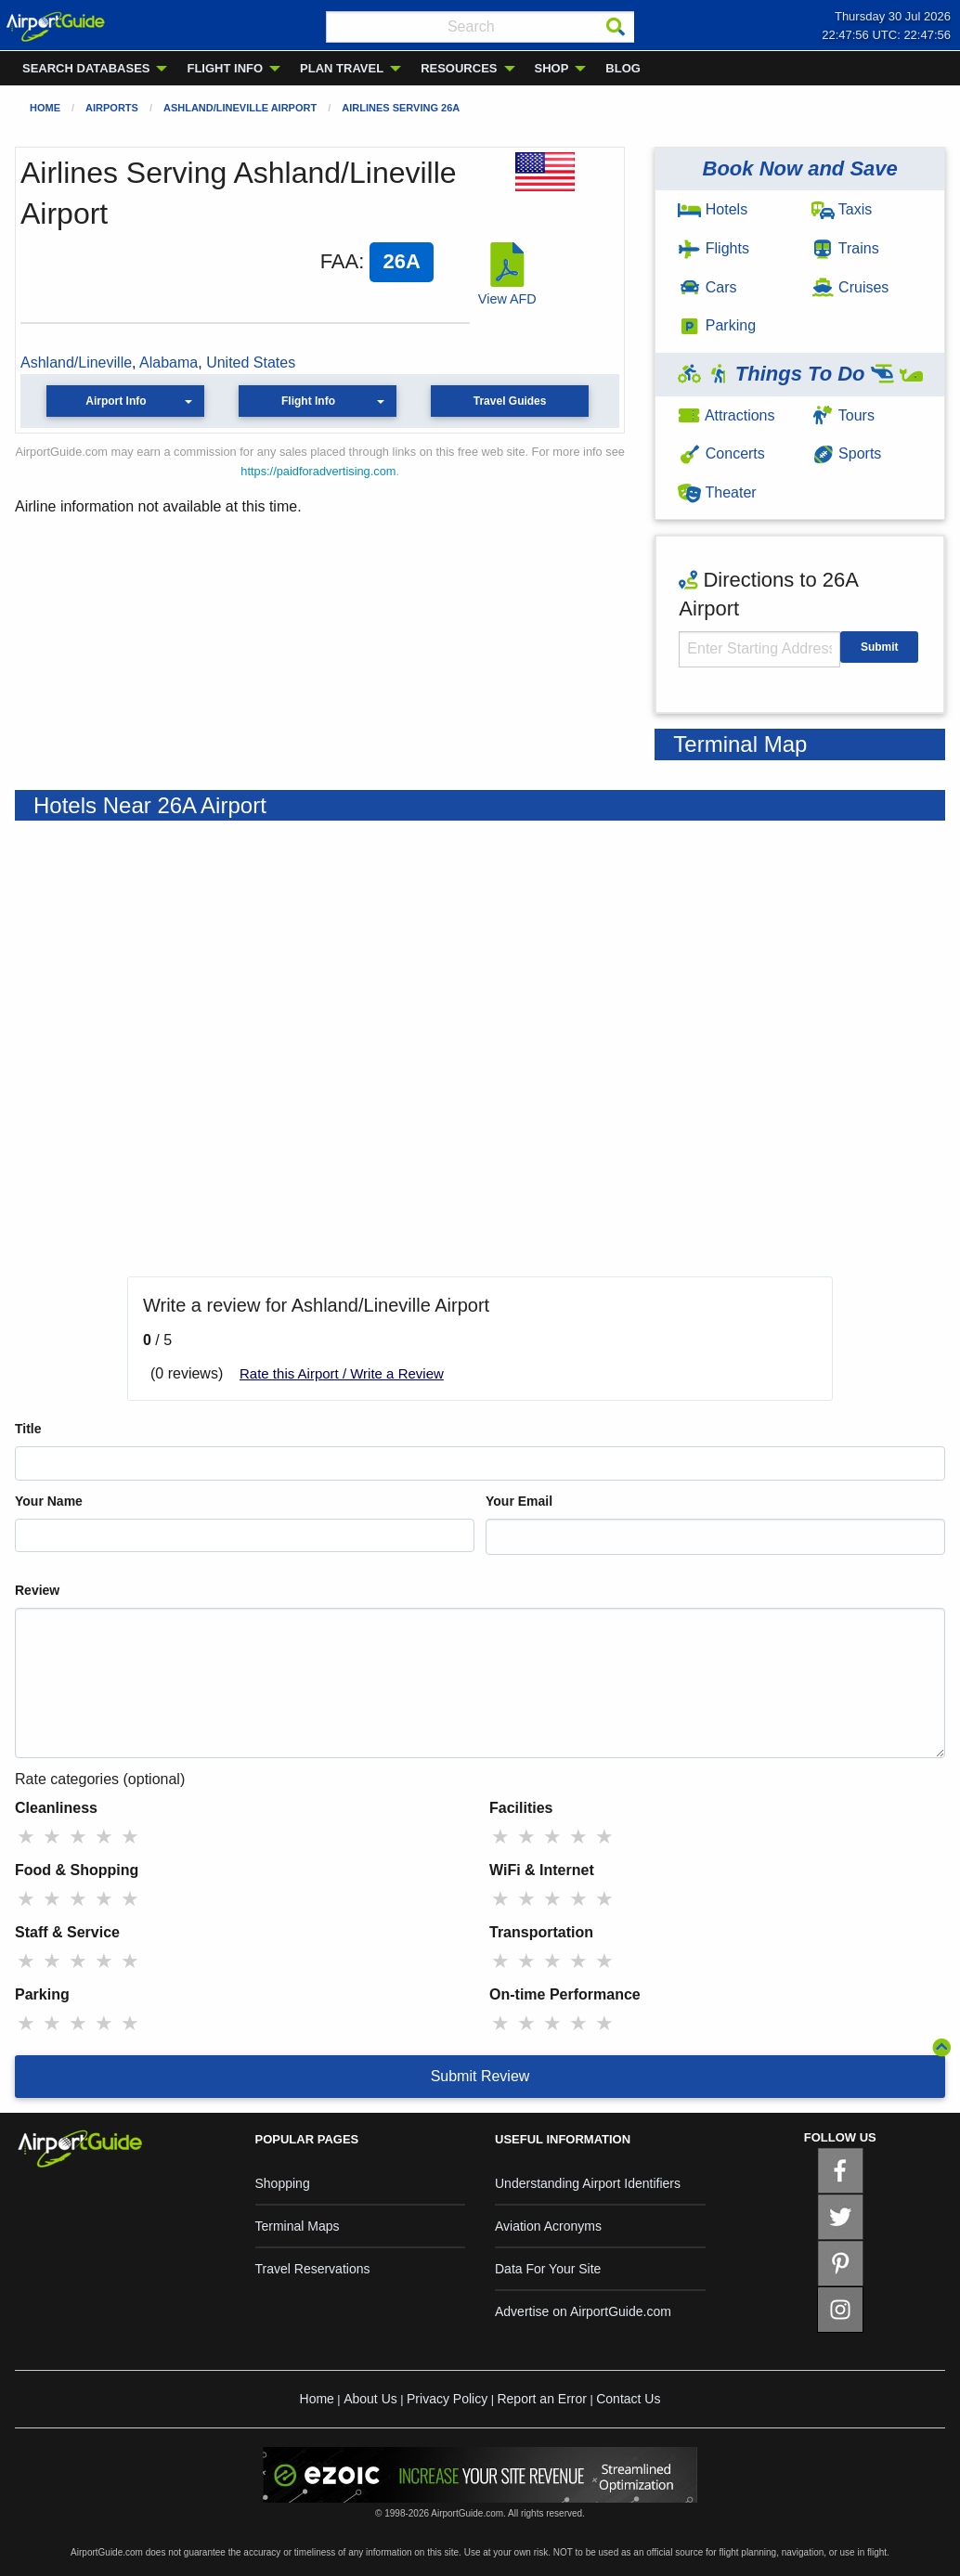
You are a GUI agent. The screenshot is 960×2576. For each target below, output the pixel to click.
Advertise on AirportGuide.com (583, 2311)
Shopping (282, 2183)
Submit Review (480, 2076)
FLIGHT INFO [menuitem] (225, 68)
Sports (846, 453)
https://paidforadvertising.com (318, 471)
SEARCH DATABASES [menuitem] (85, 68)
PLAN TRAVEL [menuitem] (341, 68)
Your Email (519, 1501)
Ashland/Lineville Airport (240, 107)
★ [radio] (26, 1836)
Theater (717, 492)
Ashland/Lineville (76, 362)
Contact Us (628, 2398)
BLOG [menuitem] (623, 68)
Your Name (49, 1501)
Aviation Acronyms (548, 2226)
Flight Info (308, 401)
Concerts (721, 453)
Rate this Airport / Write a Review (342, 1373)
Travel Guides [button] (510, 401)
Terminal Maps (297, 2226)
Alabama (168, 362)
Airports (111, 107)
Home (45, 107)
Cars (707, 287)
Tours (843, 415)
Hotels (712, 209)
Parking (717, 325)
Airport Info (115, 401)
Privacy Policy (447, 2398)
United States (250, 362)
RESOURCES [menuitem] (459, 68)
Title (28, 1428)
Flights (713, 248)
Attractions (726, 415)
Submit (880, 647)
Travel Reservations (312, 2268)
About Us (370, 2398)
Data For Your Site (548, 2268)
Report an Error (541, 2398)
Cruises (850, 287)
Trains (845, 248)
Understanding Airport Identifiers (588, 2183)
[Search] (615, 27)
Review (37, 1590)
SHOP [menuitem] (552, 68)
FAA (339, 261)
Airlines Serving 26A (401, 107)
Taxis (842, 209)
